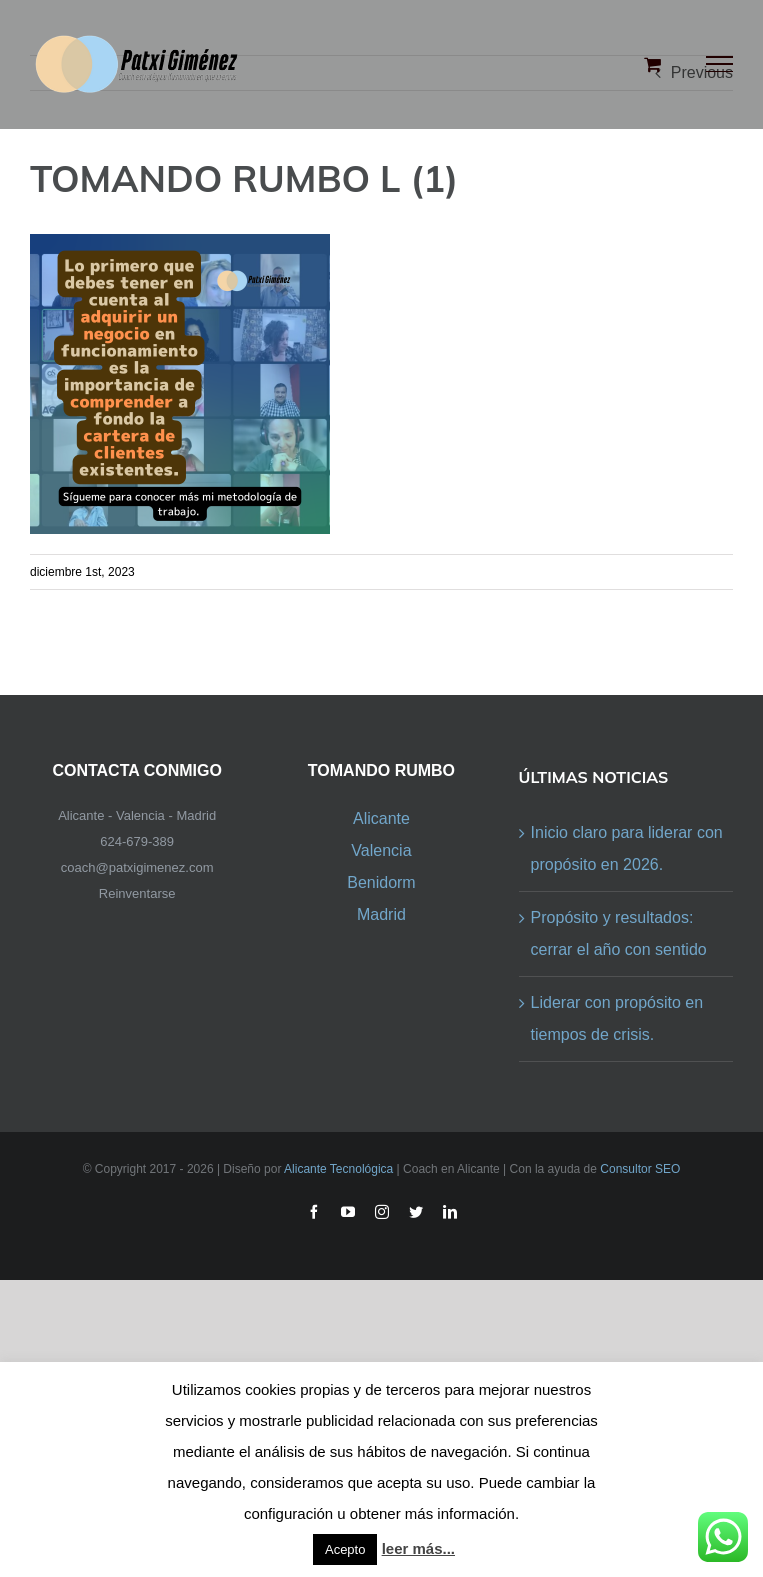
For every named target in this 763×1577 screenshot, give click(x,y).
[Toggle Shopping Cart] (652, 64)
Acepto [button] (345, 1549)
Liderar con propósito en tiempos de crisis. (617, 1018)
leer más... (418, 1548)
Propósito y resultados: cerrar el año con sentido (619, 933)
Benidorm (381, 882)
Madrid (381, 914)
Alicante (381, 818)
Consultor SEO (640, 1169)
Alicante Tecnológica (338, 1169)
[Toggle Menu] (720, 64)
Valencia (381, 850)
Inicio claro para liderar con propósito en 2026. (627, 848)
